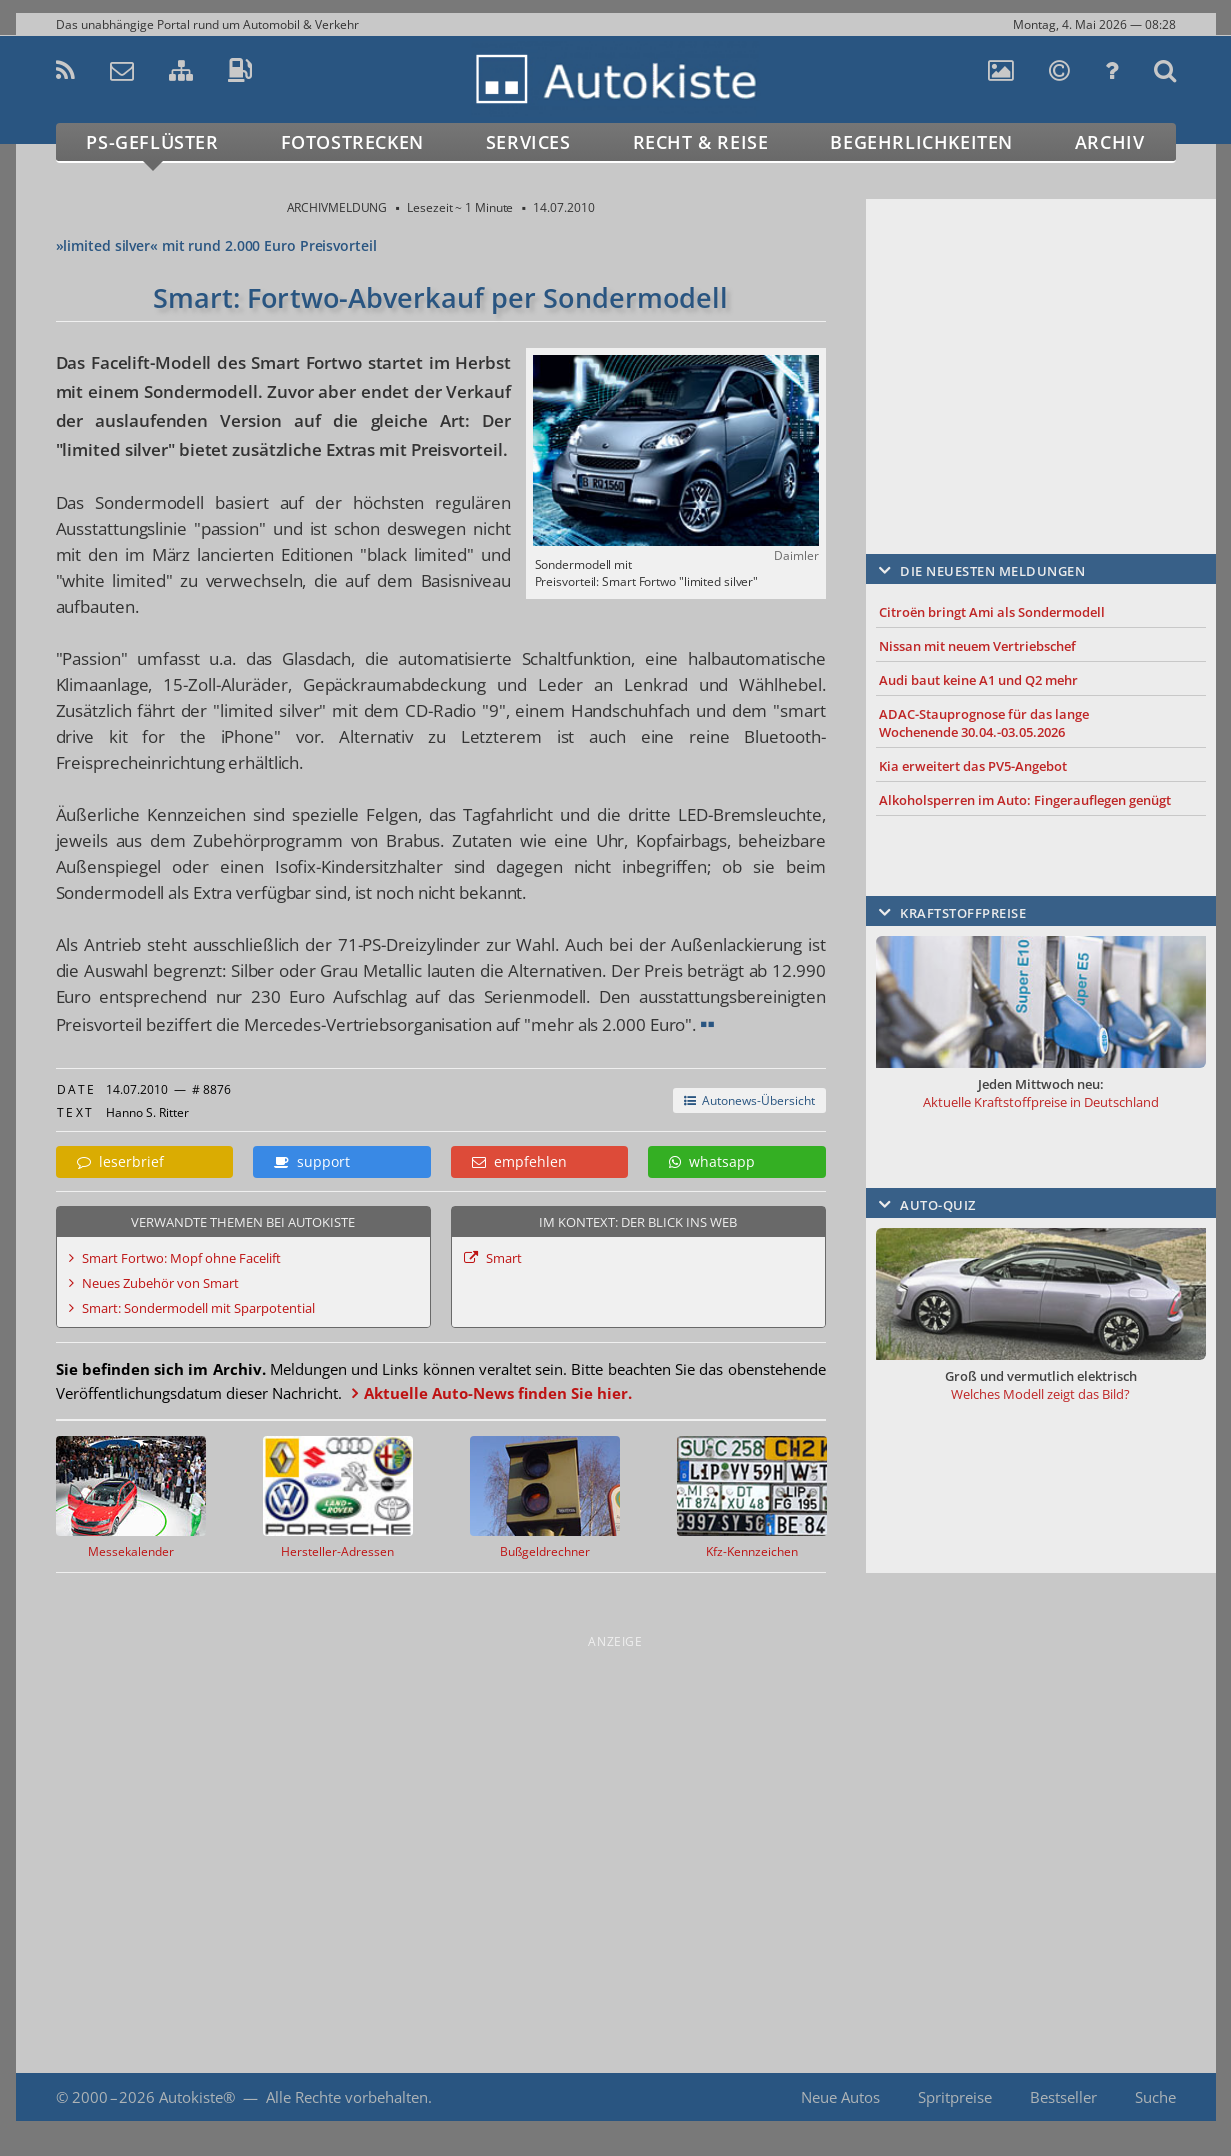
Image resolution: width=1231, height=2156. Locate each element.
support (312, 1161)
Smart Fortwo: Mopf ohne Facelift (181, 1258)
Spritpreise (955, 2097)
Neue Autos (840, 2097)
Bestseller (1063, 2097)
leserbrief (120, 1161)
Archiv (1110, 142)
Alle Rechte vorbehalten (347, 2097)
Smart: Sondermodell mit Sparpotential (198, 1308)
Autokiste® (197, 2097)
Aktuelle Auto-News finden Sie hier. (498, 1393)
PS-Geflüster (152, 142)
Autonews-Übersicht (749, 1100)
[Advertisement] (1041, 347)
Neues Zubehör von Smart (160, 1283)
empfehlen (519, 1161)
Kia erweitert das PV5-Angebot (973, 766)
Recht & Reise (701, 142)
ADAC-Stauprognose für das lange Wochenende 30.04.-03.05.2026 (984, 723)
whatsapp (712, 1161)
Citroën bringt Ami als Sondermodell (992, 612)
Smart (504, 1258)
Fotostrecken (352, 142)
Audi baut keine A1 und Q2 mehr (978, 680)
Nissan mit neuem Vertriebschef (977, 646)
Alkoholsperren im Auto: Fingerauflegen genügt (1025, 800)
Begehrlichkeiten (921, 142)
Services (528, 142)
